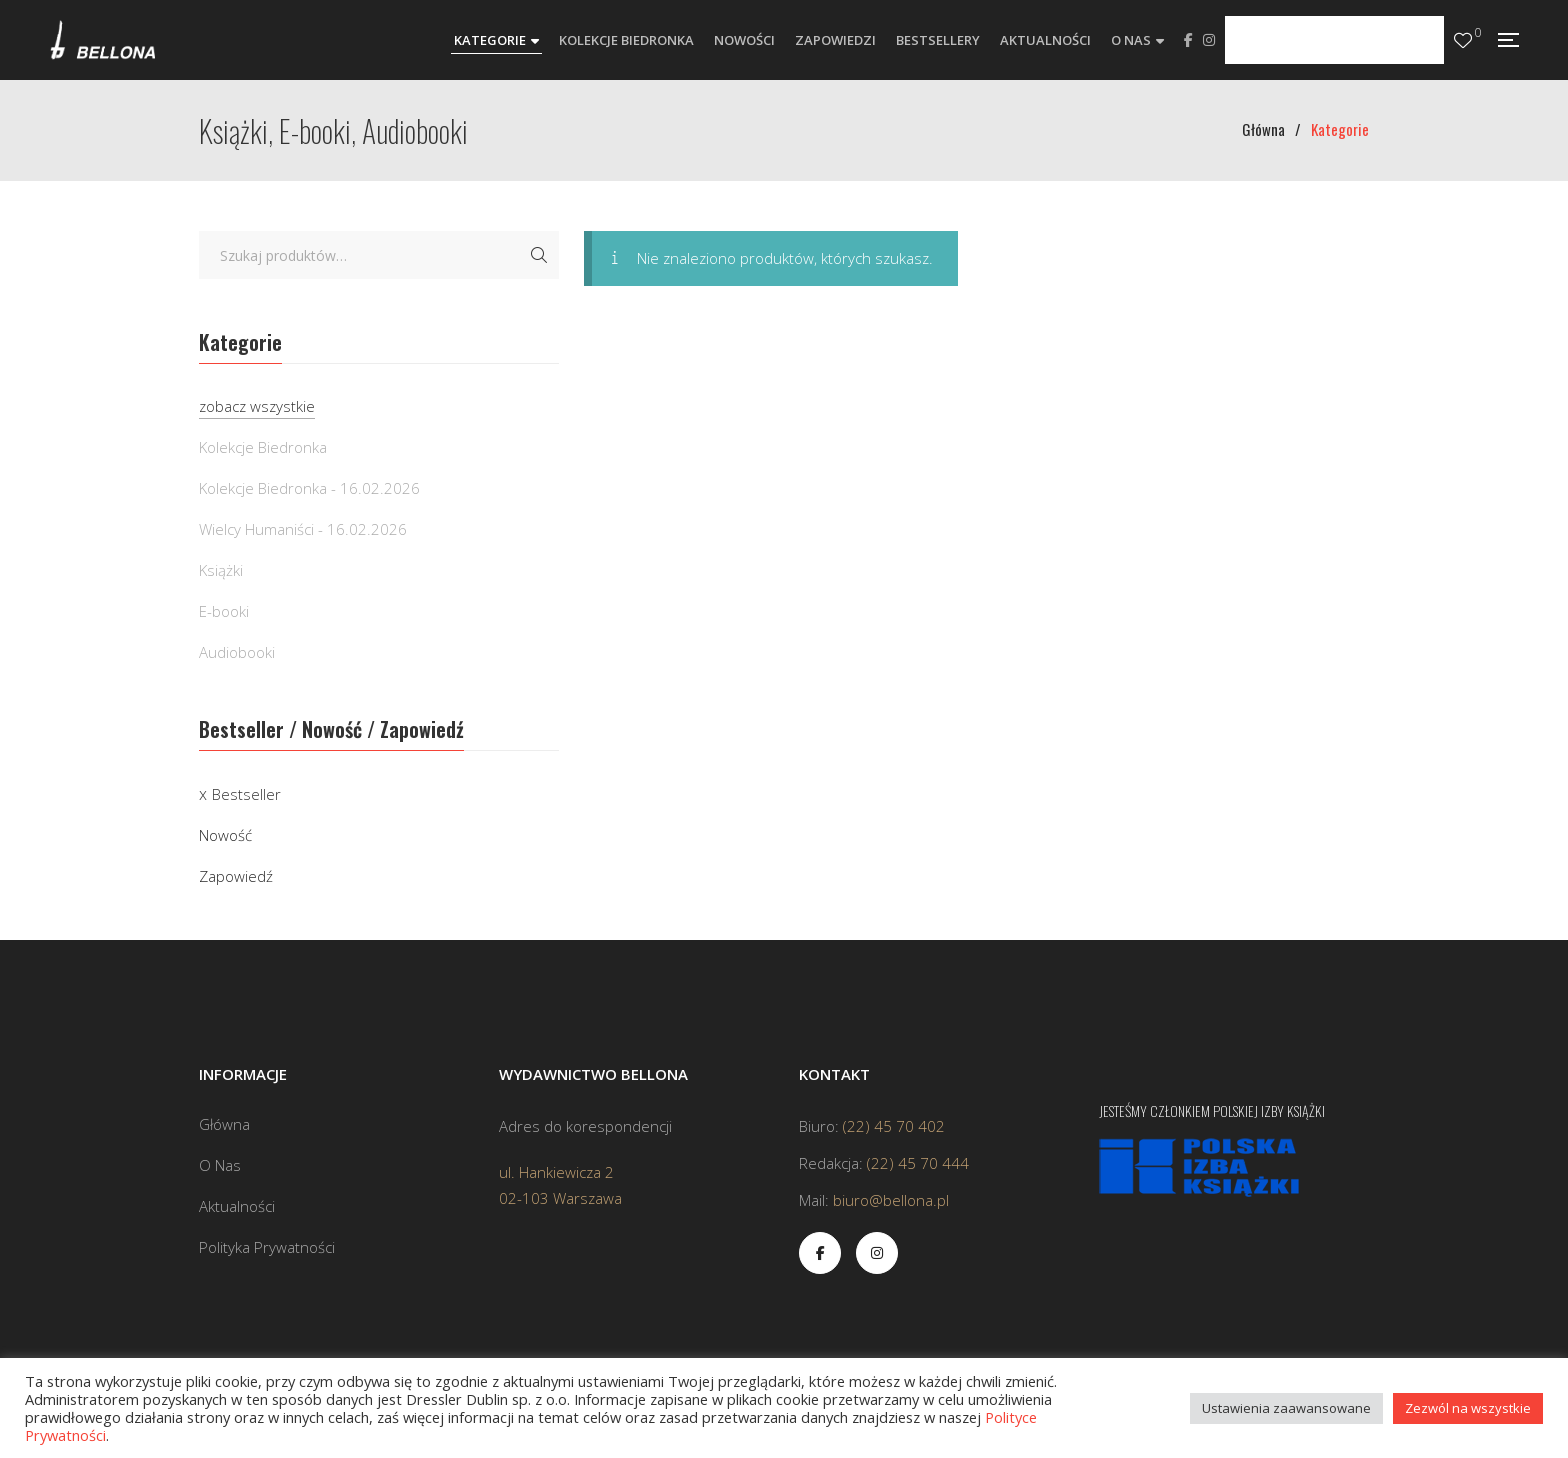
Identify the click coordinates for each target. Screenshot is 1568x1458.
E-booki (224, 611)
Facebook (1188, 40)
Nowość (225, 835)
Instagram (1209, 40)
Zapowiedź (236, 876)
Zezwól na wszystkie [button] (1468, 1408)
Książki (221, 570)
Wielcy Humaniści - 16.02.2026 (303, 529)
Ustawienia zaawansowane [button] (1286, 1408)
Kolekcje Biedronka (263, 447)
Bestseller (246, 794)
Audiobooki (237, 652)
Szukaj (539, 255)
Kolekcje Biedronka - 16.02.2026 (309, 488)
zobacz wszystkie (257, 406)
